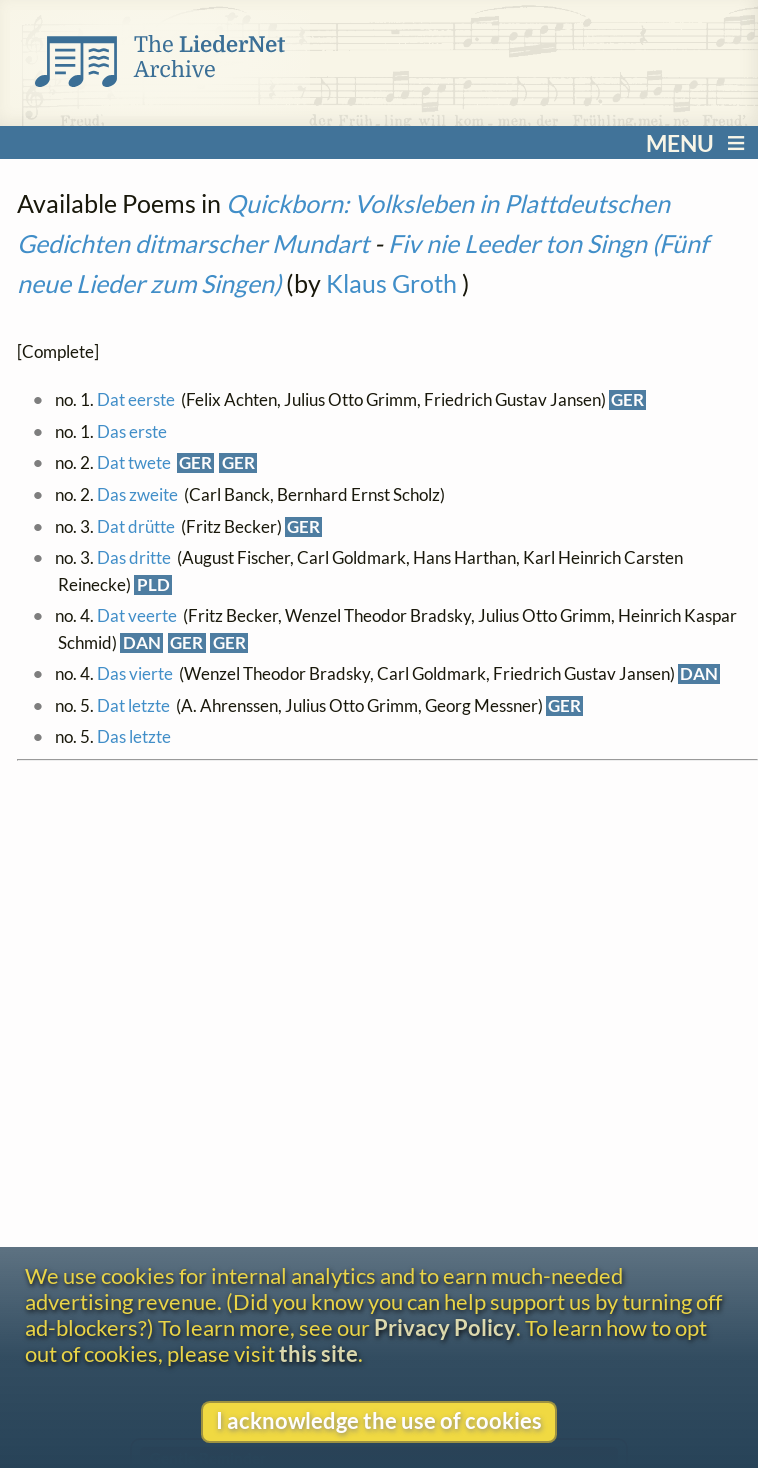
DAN (142, 643)
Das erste (132, 432)
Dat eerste (136, 400)
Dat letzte (133, 706)
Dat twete (134, 463)
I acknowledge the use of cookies (379, 1421)
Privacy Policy (445, 1328)
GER (627, 400)
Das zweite (137, 495)
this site (318, 1354)
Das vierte (135, 674)
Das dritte (134, 558)
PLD (153, 585)
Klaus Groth (391, 283)
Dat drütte (136, 527)
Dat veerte (137, 616)
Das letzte (134, 737)
